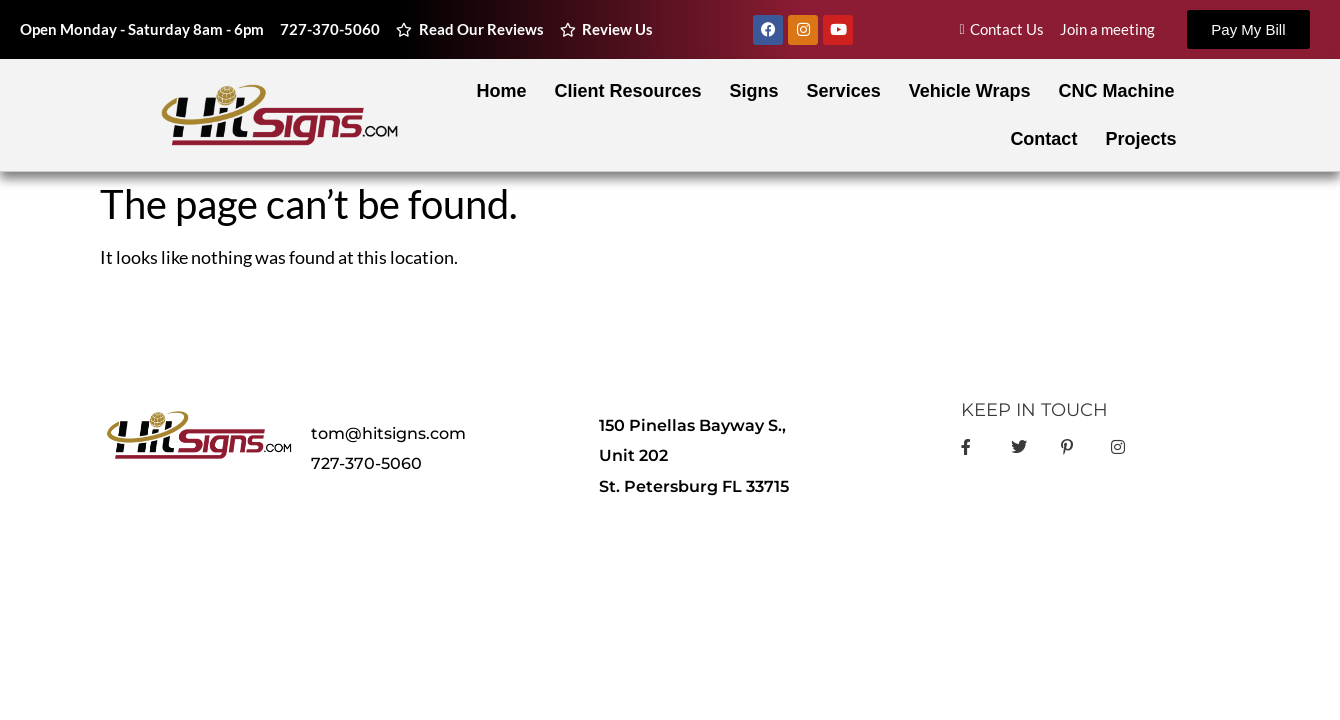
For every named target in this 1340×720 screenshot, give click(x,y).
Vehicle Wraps (970, 91)
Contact (1043, 139)
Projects (1140, 139)
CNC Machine (1116, 91)
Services (844, 91)
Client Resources (628, 91)
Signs (754, 91)
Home (502, 91)
